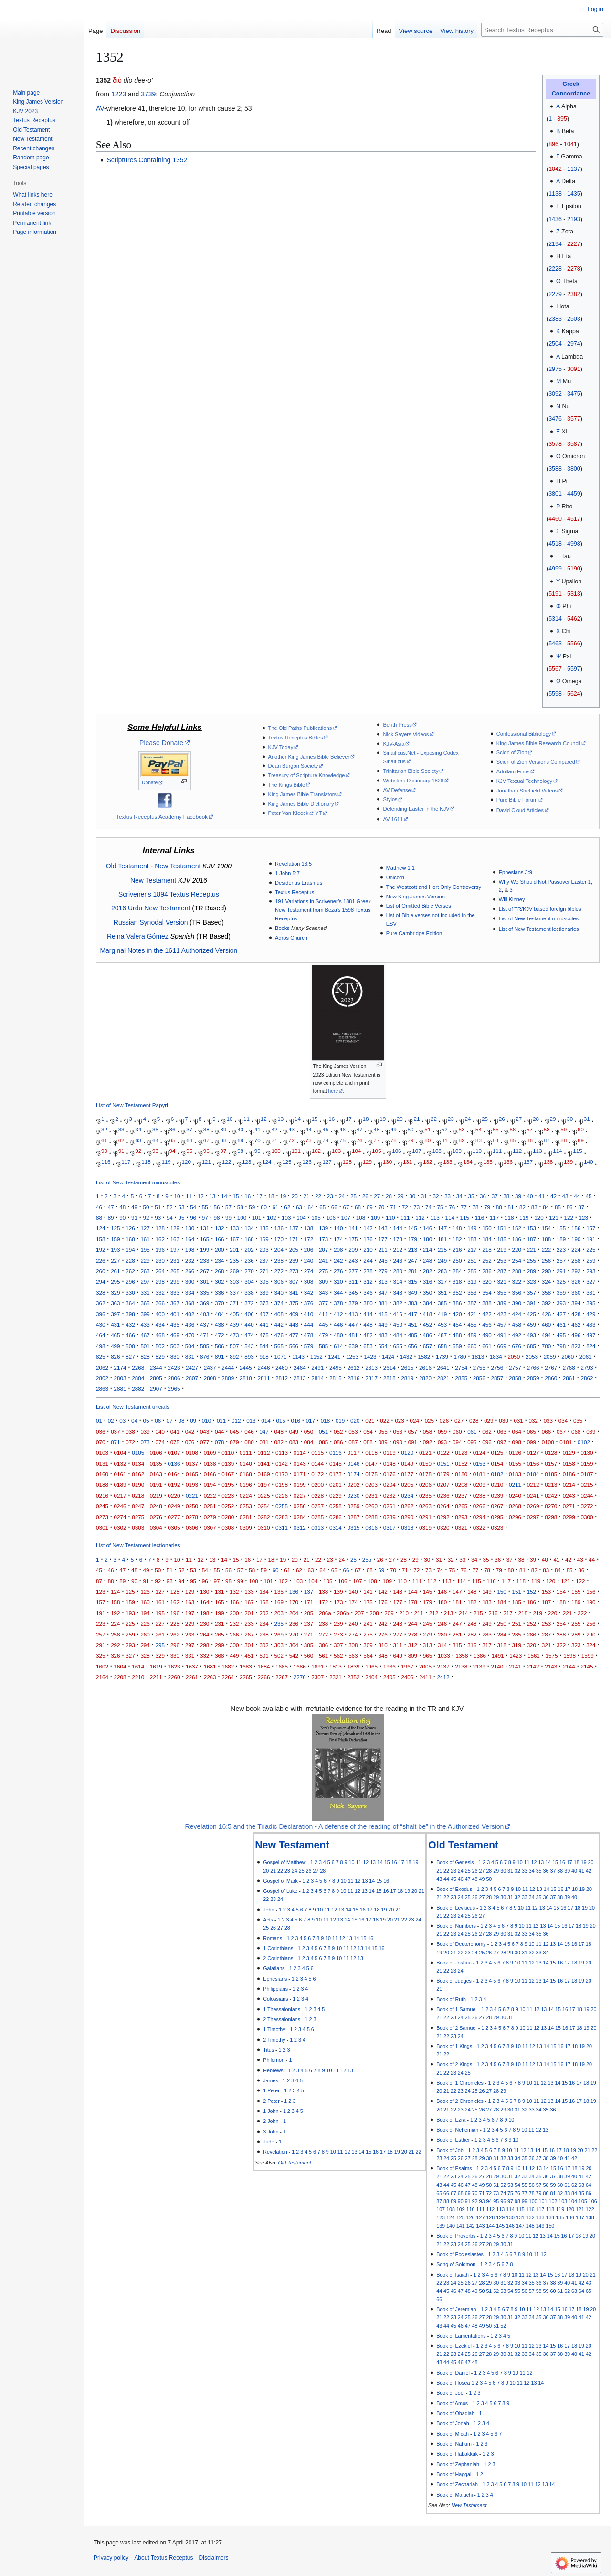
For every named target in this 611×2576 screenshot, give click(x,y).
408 (279, 1314)
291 (561, 1271)
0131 (102, 1463)
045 (234, 1431)
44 (309, 1130)
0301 (102, 1527)
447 (353, 1324)
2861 (569, 1378)
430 (100, 1324)
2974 (573, 343)
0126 (515, 1452)
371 (234, 1303)
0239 (497, 1495)
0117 (354, 1452)
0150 (425, 1463)
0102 (584, 1442)
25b (366, 1559)
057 (412, 1431)
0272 (586, 1506)
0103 (102, 1452)
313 (382, 1281)
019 (340, 1420)
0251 (210, 1506)
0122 (443, 1452)
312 (367, 1281)
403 (204, 1314)
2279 (555, 294)
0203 (371, 1484)
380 (367, 1303)
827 (130, 1356)
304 (248, 1281)
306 (279, 1281)
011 (221, 1420)
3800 (573, 468)
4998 (573, 543)
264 (160, 1271)
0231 (371, 1495)
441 (263, 1324)
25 (485, 1119)
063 (501, 1431)
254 (516, 1260)
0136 (174, 1463)
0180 (461, 1474)
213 (412, 1249)
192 (100, 1249)
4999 (555, 568)
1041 (570, 144)
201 (234, 1249)
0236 (443, 1495)
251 (471, 1260)
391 (531, 1303)
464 (100, 1335)
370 (219, 1303)
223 (561, 1249)
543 (248, 1346)
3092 (555, 394)
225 (590, 1249)
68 (223, 1140)
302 (219, 1281)
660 (471, 1346)
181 (442, 1239)
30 (570, 1119)
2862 (586, 1378)
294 (100, 1281)
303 (234, 1281)
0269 (533, 1506)
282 (427, 1271)
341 (293, 1292)
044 (219, 1431)
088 (367, 1442)
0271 (569, 1506)
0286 (335, 1517)
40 (240, 1130)
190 (575, 1239)
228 (130, 1260)
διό (117, 80)
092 (427, 1442)
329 (115, 1292)
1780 (460, 1356)
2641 (443, 1367)
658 (442, 1346)
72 (291, 1140)
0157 (551, 1463)
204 (279, 1249)
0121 (425, 1452)
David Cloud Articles (520, 810)
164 (189, 1239)
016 (295, 1420)
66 (189, 1140)
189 (561, 1239)
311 (353, 1281)
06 (158, 1420)
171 (293, 1239)
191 (590, 1239)
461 (561, 1324)
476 (279, 1335)
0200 (317, 1484)
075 (174, 1442)
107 (416, 1151)
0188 (102, 1484)
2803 (120, 1378)
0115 (317, 1452)
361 (590, 1292)
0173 (335, 1474)
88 (563, 1140)
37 (189, 1130)
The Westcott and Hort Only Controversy (433, 887)
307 (293, 1281)
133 (447, 1162)
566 (293, 1346)
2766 (533, 1367)
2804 (138, 1378)
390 (516, 1303)
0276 (156, 1517)
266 (189, 1271)
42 (274, 1130)
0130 (586, 1452)
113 (537, 1151)
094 (457, 1442)
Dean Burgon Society (293, 766)
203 (263, 1249)
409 (293, 1314)
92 (138, 1151)
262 (130, 1271)
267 (204, 1271)
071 (115, 1442)
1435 (573, 193)
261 (115, 1271)
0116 (335, 1452)
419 (442, 1314)
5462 (573, 618)
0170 (281, 1474)
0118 (371, 1452)
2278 (573, 268)
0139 (227, 1463)
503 (174, 1346)
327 (590, 1281)
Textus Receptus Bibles (295, 737)
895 (562, 119)
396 (100, 1314)
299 (174, 1281)
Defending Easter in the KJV (416, 809)
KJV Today (281, 747)
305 (263, 1281)
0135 (156, 1463)
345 (353, 1292)
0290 (407, 1517)
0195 (227, 1484)
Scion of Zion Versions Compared (535, 762)
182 (457, 1239)
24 (467, 1119)
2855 (461, 1378)
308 (308, 1281)
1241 (334, 1356)
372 (248, 1303)
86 (530, 1140)
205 (293, 1249)
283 (442, 1271)
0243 (569, 1495)
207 (323, 1249)
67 (206, 1140)
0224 (246, 1495)
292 (575, 1271)
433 (144, 1324)
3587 (573, 444)
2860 (551, 1378)
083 (293, 1442)
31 (587, 1119)
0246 (120, 1506)
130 (387, 1162)
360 (575, 1292)
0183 (515, 1474)
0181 (479, 1474)
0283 (281, 1517)
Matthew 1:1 (400, 868)
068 (575, 1431)
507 (234, 1346)
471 (204, 1335)
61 (104, 1140)
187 (531, 1239)
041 (174, 1431)
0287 (354, 1517)
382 (397, 1303)
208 (338, 1249)
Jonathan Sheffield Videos (527, 790)
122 (226, 1162)
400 (160, 1314)
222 (546, 1249)
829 (160, 1356)
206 (308, 1249)
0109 (210, 1452)
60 (581, 1130)
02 (111, 1420)
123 (246, 1162)
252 (486, 1260)
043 (204, 1431)
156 (575, 1228)
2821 (443, 1378)
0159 (586, 1463)
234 (219, 1260)
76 (360, 1140)
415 (382, 1314)
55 (496, 1130)
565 (279, 1346)
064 (516, 1431)
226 (100, 1260)
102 (316, 1151)
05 (146, 1420)
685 (531, 1346)
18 (366, 1119)
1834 (496, 1356)
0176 (389, 1474)
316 (427, 1281)
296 (130, 1281)
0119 (389, 1452)
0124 (479, 1452)
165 (204, 1239)
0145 (335, 1463)
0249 (174, 1506)
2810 (246, 1378)
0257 (317, 1506)
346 (367, 1292)
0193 (192, 1484)
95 (189, 1151)
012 (236, 1420)
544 (263, 1346)
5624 (573, 693)
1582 (424, 1356)
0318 (407, 1527)
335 (204, 1292)
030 (503, 1420)
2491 (317, 1367)
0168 (246, 1474)
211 (382, 1249)
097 (501, 1442)
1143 (298, 1356)
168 (248, 1239)
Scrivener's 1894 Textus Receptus (168, 894)
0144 (317, 1463)
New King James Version (415, 896)
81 (445, 1140)
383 (412, 1303)
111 (497, 1151)
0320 (443, 1527)
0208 (461, 1484)
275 (323, 1271)
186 (516, 1239)
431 (115, 1324)
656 (412, 1346)
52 (445, 1130)
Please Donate (161, 743)
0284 (300, 1517)
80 (427, 1140)
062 (486, 1431)
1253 (352, 1356)
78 (393, 1140)
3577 (573, 418)
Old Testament (127, 866)
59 (563, 1130)
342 (308, 1292)
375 (293, 1303)
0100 (548, 1442)
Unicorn (395, 877)
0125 (497, 1452)
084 (308, 1442)
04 (134, 1420)
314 (397, 1281)
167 (234, 1239)
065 (531, 1431)
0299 (569, 1517)
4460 (555, 519)
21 (416, 1119)
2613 (371, 1367)
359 (561, 1292)
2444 (227, 1367)
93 (155, 1151)
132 (427, 1162)
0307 (210, 1527)
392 (546, 1303)
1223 (118, 94)
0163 (156, 1474)
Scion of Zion (511, 752)
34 (138, 1130)
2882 (138, 1388)
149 (471, 1228)
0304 (156, 1527)
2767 (551, 1367)
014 (265, 1420)
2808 (210, 1378)
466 (130, 1335)
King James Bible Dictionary (301, 804)
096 (486, 1442)
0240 (515, 1495)
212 (397, 1249)
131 (407, 1162)
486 (427, 1335)
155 (561, 1228)
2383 (555, 319)
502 (160, 1346)
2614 (389, 1367)
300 (189, 1281)
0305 (174, 1527)
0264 (443, 1506)
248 (427, 1260)
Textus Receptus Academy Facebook (162, 816)
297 (144, 1281)
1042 (555, 169)
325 (561, 1281)
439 (234, 1324)
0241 (533, 1495)
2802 (102, 1378)
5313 (573, 594)
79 (411, 1140)
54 (478, 1130)
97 (223, 1151)
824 (590, 1346)
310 (338, 1281)
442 (279, 1324)
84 (496, 1140)
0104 (120, 1452)
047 (263, 1431)
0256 (300, 1506)
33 (121, 1130)
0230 (354, 1495)
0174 (354, 1474)
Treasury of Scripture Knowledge (306, 775)
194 (130, 1249)
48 (376, 1130)
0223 (227, 1495)
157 (590, 1228)
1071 (280, 1356)
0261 (389, 1506)
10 (229, 1119)
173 (323, 1239)
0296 (515, 1517)
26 (502, 1119)
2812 (281, 1378)
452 (427, 1324)
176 (367, 1239)
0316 (371, 1527)
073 (144, 1442)
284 (457, 1271)
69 (240, 1140)
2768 (569, 1367)
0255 (281, 1506)
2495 (335, 1367)
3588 (555, 468)
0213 (551, 1484)
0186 (569, 1474)
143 (382, 1228)
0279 (210, 1517)
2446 (263, 1367)
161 (144, 1239)
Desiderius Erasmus (298, 883)
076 (189, 1442)
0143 (300, 1463)
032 (533, 1420)
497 (590, 1335)
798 (561, 1346)
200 (219, 1249)
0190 (138, 1484)
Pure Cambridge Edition (414, 933)
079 (234, 1442)
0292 (443, 1517)
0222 (210, 1495)
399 (144, 1314)
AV (100, 108)
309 (323, 1281)
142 (367, 1228)
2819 (407, 1378)
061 (471, 1431)
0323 (497, 1527)
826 (115, 1356)
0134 (138, 1463)
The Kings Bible (287, 785)
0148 (389, 1463)
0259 (354, 1506)
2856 (479, 1378)
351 (442, 1292)
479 (323, 1335)
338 (248, 1292)
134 (467, 1162)
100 (275, 1151)
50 (411, 1130)
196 (160, 1249)
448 (367, 1324)
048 (279, 1431)
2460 (281, 1367)
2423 (174, 1367)
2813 (300, 1378)
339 (263, 1292)
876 (204, 1356)
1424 (388, 1356)
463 (590, 1324)
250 (457, 1260)
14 (298, 1119)
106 (396, 1151)
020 (354, 1420)
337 (234, 1292)
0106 (156, 1452)
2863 (102, 1388)
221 (531, 1249)
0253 (246, 1506)
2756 (497, 1367)
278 (367, 1271)
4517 (573, 519)
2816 (354, 1378)
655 (397, 1346)
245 (382, 1260)
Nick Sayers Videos (406, 734)
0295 (497, 1517)
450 (397, 1324)
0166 (210, 1474)
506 (219, 1346)
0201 (335, 1484)
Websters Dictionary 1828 (413, 780)
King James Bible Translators (302, 794)
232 (189, 1260)
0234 (407, 1495)
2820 (425, 1378)
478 (308, 1335)
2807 (192, 1378)
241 (323, 1260)
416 (397, 1314)
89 (581, 1140)
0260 (371, 1506)
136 (508, 1162)
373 (263, 1303)
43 (291, 1130)
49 (393, 1130)
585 (323, 1346)
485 (412, 1335)
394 (575, 1303)
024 (414, 1420)
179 (412, 1239)
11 (246, 1119)
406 (248, 1314)
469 (174, 1335)
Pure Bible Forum (516, 799)
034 (563, 1420)
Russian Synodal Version (151, 922)
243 (353, 1260)
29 (553, 1119)
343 (323, 1292)
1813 (478, 1356)
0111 (246, 1452)
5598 (555, 693)
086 (338, 1442)
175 (353, 1239)
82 (461, 1140)
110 (477, 1151)
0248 (156, 1506)
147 (442, 1228)
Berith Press (397, 725)
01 (99, 1420)
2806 (174, 1378)
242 (338, 1260)
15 (315, 1119)
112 (517, 1151)
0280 (227, 1517)
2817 (371, 1378)
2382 (573, 294)
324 (546, 1281)
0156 (533, 1463)
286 (486, 1271)
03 (122, 1420)
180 (427, 1239)
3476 (555, 418)
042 (189, 1431)
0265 (461, 1506)
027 (459, 1420)
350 (427, 1292)
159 (115, 1239)
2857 (497, 1378)
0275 (138, 1517)
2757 (515, 1367)
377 (323, 1303)
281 (412, 1271)
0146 (354, 1463)
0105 (138, 1452)
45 (325, 1130)
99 (257, 1151)
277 (353, 1271)
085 (323, 1442)
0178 (425, 1474)
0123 (461, 1452)
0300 (586, 1517)
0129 (569, 1452)
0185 (551, 1474)
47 (360, 1130)
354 (486, 1292)
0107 (174, 1452)
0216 (102, 1495)
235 (234, 1260)
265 (174, 1271)
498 (100, 1346)
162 (160, 1239)
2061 (585, 1356)
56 (512, 1130)
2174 (120, 1367)
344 (338, 1292)
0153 (479, 1463)
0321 (461, 1527)
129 (367, 1162)
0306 (192, 1527)
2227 (573, 244)
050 (308, 1431)
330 (130, 1292)
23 (451, 1119)
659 (457, 1346)
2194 (555, 244)
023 (399, 1420)
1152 (316, 1356)
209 (353, 1249)
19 (382, 1119)
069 (590, 1431)
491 (501, 1335)
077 (204, 1442)
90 (104, 1151)
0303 (138, 1527)
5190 (573, 568)
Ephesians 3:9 (515, 872)
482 (367, 1335)
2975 (555, 369)
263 (144, 1271)
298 (160, 1281)
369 (204, 1303)
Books (282, 928)
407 (263, 1314)
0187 (586, 1474)
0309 (246, 1527)
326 (575, 1281)
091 (412, 1442)
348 (397, 1292)
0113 (281, 1452)
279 (382, 1271)
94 (172, 1151)
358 (546, 1292)
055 (382, 1431)
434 (160, 1324)
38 (206, 1130)
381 (382, 1303)
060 (457, 1431)
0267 (497, 1506)
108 (436, 1151)
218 (486, 1249)
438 (219, 1324)
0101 (565, 1442)
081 (263, 1442)
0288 (371, 1517)
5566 (573, 643)
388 (486, 1303)
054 (367, 1431)
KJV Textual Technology (524, 781)
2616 (425, 1367)
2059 (550, 1356)
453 (442, 1324)
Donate (150, 782)
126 (306, 1162)
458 (516, 1324)
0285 (317, 1517)
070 (100, 1442)
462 (575, 1324)
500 (130, 1346)
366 (160, 1303)
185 (501, 1239)
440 (248, 1324)
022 (384, 1420)
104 (356, 1151)
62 (121, 1140)
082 (279, 1442)
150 (486, 1228)
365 (144, 1303)
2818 (389, 1378)
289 (531, 1271)
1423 (370, 1356)
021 (369, 1420)
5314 (555, 618)
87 (547, 1140)
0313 (317, 1527)
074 (160, 1442)
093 (442, 1442)
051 (323, 1431)
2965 (174, 1388)
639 (353, 1346)
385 (442, 1303)
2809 (227, 1378)
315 (412, 1281)
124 (266, 1162)
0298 (551, 1517)
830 (174, 1356)
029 (488, 1420)
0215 (586, 1484)
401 (174, 1314)
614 (338, 1346)
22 (434, 1119)
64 (155, 1140)
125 (286, 1162)
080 (248, 1442)
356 (516, 1292)
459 (531, 1324)
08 (181, 1420)
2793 (586, 1367)
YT (318, 813)
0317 (389, 1527)
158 (100, 1239)
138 (548, 1162)
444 (308, 1324)
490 (486, 1335)
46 (342, 1130)
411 (323, 1314)
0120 (407, 1452)
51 (427, 1130)
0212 (533, 1484)
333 (174, 1292)
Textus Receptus (294, 892)
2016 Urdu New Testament (150, 908)
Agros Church (291, 937)
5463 (555, 643)
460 (546, 1324)
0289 (389, 1517)
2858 (515, 1378)
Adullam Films (513, 771)
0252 (227, 1506)
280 (397, 1271)
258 (575, 1260)
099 (531, 1442)
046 (248, 1431)
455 (471, 1324)
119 (165, 1162)
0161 (120, 1474)
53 (461, 1130)
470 (189, 1335)
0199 (300, 1484)
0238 (479, 1495)
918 (263, 1356)
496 (575, 1335)
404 (219, 1314)
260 (100, 1271)
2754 (461, 1367)
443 (293, 1324)
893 (248, 1356)
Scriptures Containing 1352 (146, 160)
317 (442, 1281)
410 (308, 1314)
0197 (263, 1484)
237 (263, 1260)
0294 (479, 1517)
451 (412, 1324)
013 (250, 1420)
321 (501, 1281)
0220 (174, 1495)
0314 (335, 1527)
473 (234, 1335)
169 (263, 1239)
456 (486, 1324)
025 (429, 1420)
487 (442, 1335)
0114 (300, 1452)
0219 (156, 1495)
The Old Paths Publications (300, 728)
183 (471, 1239)
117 (125, 1162)
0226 (281, 1495)
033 (548, 1420)
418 (427, 1314)
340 (279, 1292)
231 (174, 1260)
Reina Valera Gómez (138, 936)
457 (501, 1324)
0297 (533, 1517)
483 (382, 1335)
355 (501, 1292)
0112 (263, 1452)
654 (382, 1346)
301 (204, 1281)
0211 (515, 1484)
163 (174, 1239)
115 (577, 1151)
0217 (120, 1495)
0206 (425, 1484)
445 (323, 1324)
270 (248, 1271)
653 (367, 1346)
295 (115, 1281)
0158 (569, 1463)
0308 (227, 1527)
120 (186, 1162)
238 (279, 1260)
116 (105, 1162)
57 (530, 1130)
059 (442, 1431)
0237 (461, 1495)
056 (397, 1431)
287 (501, 1271)
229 (144, 1260)
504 (189, 1346)
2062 (102, 1367)
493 (531, 1335)
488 (457, 1335)
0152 (461, 1463)
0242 (551, 1495)
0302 (120, 1527)
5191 (555, 594)
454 (457, 1324)
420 (457, 1314)
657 (427, 1346)
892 (234, 1356)
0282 (263, 1517)
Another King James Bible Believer (309, 757)
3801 (555, 493)
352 (457, 1292)
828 (144, 1356)
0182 (497, 1474)
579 (308, 1346)
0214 (569, 1484)
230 (160, 1260)
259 (590, 1260)
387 (471, 1303)
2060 (567, 1356)
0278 (192, 1517)
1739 (442, 1356)
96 (206, 1151)
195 (144, 1249)
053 (353, 1431)
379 (353, 1303)
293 (590, 1271)
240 (308, 1260)
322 (516, 1281)
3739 (148, 94)
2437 (210, 1367)
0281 (246, 1517)
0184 (533, 1474)
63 (138, 1140)
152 (516, 1228)
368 (189, 1303)
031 (518, 1420)
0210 (497, 1484)
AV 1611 (393, 819)
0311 (281, 1527)
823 (575, 1346)
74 (325, 1140)
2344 (156, 1367)
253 (501, 1260)
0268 (515, 1506)
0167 (227, 1474)
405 (234, 1314)
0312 (300, 1527)
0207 (443, 1484)
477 (293, 1335)
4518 (555, 543)
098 (516, 1442)
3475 (573, 394)
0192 (174, 1484)
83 (478, 1140)
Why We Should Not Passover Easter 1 (545, 882)
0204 (389, 1484)
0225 (263, 1495)
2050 (513, 1356)
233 (204, 1260)
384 (427, 1303)
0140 (246, 1463)
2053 (532, 1356)
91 (121, 1151)
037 (115, 1431)
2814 (317, 1378)
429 (590, 1314)
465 (115, 1335)
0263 (425, 1506)
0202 (354, 1484)
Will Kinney (512, 899)
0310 (263, 1527)
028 (473, 1420)
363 (115, 1303)
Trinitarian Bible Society (410, 771)
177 (382, 1239)
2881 (120, 1388)
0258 (335, 1506)
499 (115, 1346)
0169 (263, 1474)
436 (189, 1324)
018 (325, 1420)
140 (588, 1162)
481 (353, 1335)
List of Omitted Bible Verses (418, 905)
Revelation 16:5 (293, 863)
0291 (425, 1517)
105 (376, 1151)
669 (501, 1346)
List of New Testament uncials (132, 1407)
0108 (192, 1452)
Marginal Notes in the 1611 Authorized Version (168, 950)
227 (115, 1260)
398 (130, 1314)
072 (130, 1442)
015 (280, 1420)
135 (487, 1162)
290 (546, 1271)
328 (100, 1292)
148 (457, 1228)
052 (338, 1431)
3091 (573, 369)
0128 (551, 1452)
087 (353, 1442)
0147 (371, 1463)
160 (130, 1239)
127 (326, 1162)
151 (501, 1228)
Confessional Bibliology (523, 734)
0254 (263, 1506)
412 (338, 1314)
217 (471, 1249)
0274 (120, 1517)
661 (486, 1346)
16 (331, 1119)
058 (427, 1431)
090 (397, 1442)
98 (240, 1151)
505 (204, 1346)
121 (206, 1162)
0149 (407, 1463)
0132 (120, 1463)
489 (471, 1335)
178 (397, 1239)
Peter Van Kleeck (288, 813)
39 (223, 1130)
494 (546, 1335)
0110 (227, 1452)
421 (471, 1314)
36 (172, 1130)
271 (263, 1271)
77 (376, 1140)
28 (536, 1119)
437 (204, 1324)
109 (457, 1151)
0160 (102, 1474)
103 (336, 1151)
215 (442, 1249)
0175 (371, 1474)
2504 (555, 343)
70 (257, 1140)
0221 (192, 1495)
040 (160, 1431)
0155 (515, 1463)
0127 (533, 1452)
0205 (407, 1484)
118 (145, 1162)
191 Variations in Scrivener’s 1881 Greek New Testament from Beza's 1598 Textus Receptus (323, 909)
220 (516, 1249)
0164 (174, 1474)
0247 (138, 1506)
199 (204, 1249)
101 (296, 1151)
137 (528, 1162)
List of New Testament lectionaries (539, 929)
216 (457, 1249)
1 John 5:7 (287, 873)
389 (501, 1303)
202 (248, 1249)
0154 (497, 1463)
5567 (555, 668)
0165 (192, 1474)
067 (561, 1431)
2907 (156, 1388)
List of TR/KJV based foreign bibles (540, 909)
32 (104, 1130)
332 (160, 1292)
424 (516, 1314)
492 (516, 1335)
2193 (573, 219)
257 (561, 1260)
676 (516, 1346)
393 (561, 1303)
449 (382, 1324)
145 (412, 1228)
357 (531, 1292)
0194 (210, 1484)
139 (568, 1162)
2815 (335, 1378)
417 (412, 1314)
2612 (354, 1367)
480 (338, 1335)
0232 (389, 1495)
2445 (246, 1367)
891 (219, 1356)
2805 (156, 1378)
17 (349, 1119)
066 (546, 1431)
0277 (174, 1517)
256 (546, 1260)
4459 (573, 493)
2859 (533, 1378)
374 (279, 1303)
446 (338, 1324)
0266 (479, 1506)
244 (367, 1260)
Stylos (390, 799)
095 (471, 1442)
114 (557, 1151)
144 (397, 1228)
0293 (461, 1517)
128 (347, 1162)
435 (174, 1324)
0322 (479, 1527)
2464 (300, 1367)
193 (115, 1249)
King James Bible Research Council (538, 743)
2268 (138, 1367)
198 (189, 1249)
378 (338, 1303)
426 (546, 1314)
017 (310, 1420)
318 (457, 1281)
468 (160, 1335)
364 (130, 1303)
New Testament (177, 866)
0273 (102, 1517)
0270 (551, 1506)
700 (546, 1346)
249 (442, 1260)
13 (280, 1119)
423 (501, 1314)
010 (206, 1420)
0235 (425, 1495)
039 (144, 1431)
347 (382, 1292)
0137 (192, 1463)
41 (257, 1130)
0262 (407, 1506)
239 (293, 1260)
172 (308, 1239)
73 (309, 1140)
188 (546, 1239)
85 (512, 1140)
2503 (573, 319)
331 (144, 1292)
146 (427, 1228)
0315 (354, 1527)
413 (353, 1314)
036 (100, 1431)
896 (553, 144)
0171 (300, 1474)
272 (279, 1271)
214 (427, 1249)
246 (397, 1260)
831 (189, 1356)
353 (471, 1292)
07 (170, 1420)
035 (577, 1420)
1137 (573, 169)
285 (471, 1271)
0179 (443, 1474)
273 (293, 1271)
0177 (407, 1474)
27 (519, 1119)
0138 (210, 1463)
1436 (555, 219)
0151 (443, 1463)
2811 (263, 1378)
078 (219, 1442)
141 (353, 1228)
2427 (192, 1367)
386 (457, 1303)
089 (382, 1442)
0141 (263, 1463)
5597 (573, 668)
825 (100, 1356)
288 (516, 1271)
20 (400, 1119)
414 (367, 1314)
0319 (425, 1527)
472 (219, 1335)
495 (561, 1335)
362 (100, 1303)
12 (264, 1119)
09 (193, 1420)
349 (412, 1292)
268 (219, 1271)
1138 (555, 193)
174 (338, 1239)
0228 (317, 1495)
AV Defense (397, 790)
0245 (102, 1506)
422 (486, 1314)
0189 (120, 1484)
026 (444, 1420)
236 (248, 1260)
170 (279, 1239)
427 (561, 1314)
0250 (192, 1506)
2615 (407, 1367)
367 (174, 1303)
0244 (586, 1495)
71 (274, 1140)
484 (397, 1335)
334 (189, 1292)
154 (546, 1228)
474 (248, 1335)
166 (219, 1239)
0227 (300, 1495)
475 (263, 1335)
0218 (138, 1495)
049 (293, 1431)
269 (234, 1271)
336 (219, 1292)
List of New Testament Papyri (132, 1105)
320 (486, 1281)
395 (590, 1303)
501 (144, 1346)
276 (338, 1271)
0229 (335, 1495)
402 (189, 1314)
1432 (406, 1356)
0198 (281, 1484)
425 (531, 1314)
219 (501, 1249)
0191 (156, 1484)
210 (367, 1249)
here (333, 1091)
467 (144, 1335)
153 (531, 1228)
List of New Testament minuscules (539, 918)
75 (342, 1140)
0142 (281, 1463)
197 (174, 1249)
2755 (479, 1367)
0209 (479, 1484)
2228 (555, 268)
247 (412, 1260)
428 (575, 1314)
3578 (555, 444)
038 (130, 1431)
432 (130, 1324)
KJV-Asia (393, 744)
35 (155, 1130)
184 (486, 1239)
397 (115, 1314)
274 (308, 1271)
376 (308, 1303)
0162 (138, 1474)
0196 (246, 1484)
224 (575, 1249)
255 (531, 1260)
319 (471, 1281)
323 (531, 1281)
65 (172, 1140)
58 (547, 1130)
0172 (317, 1474)
